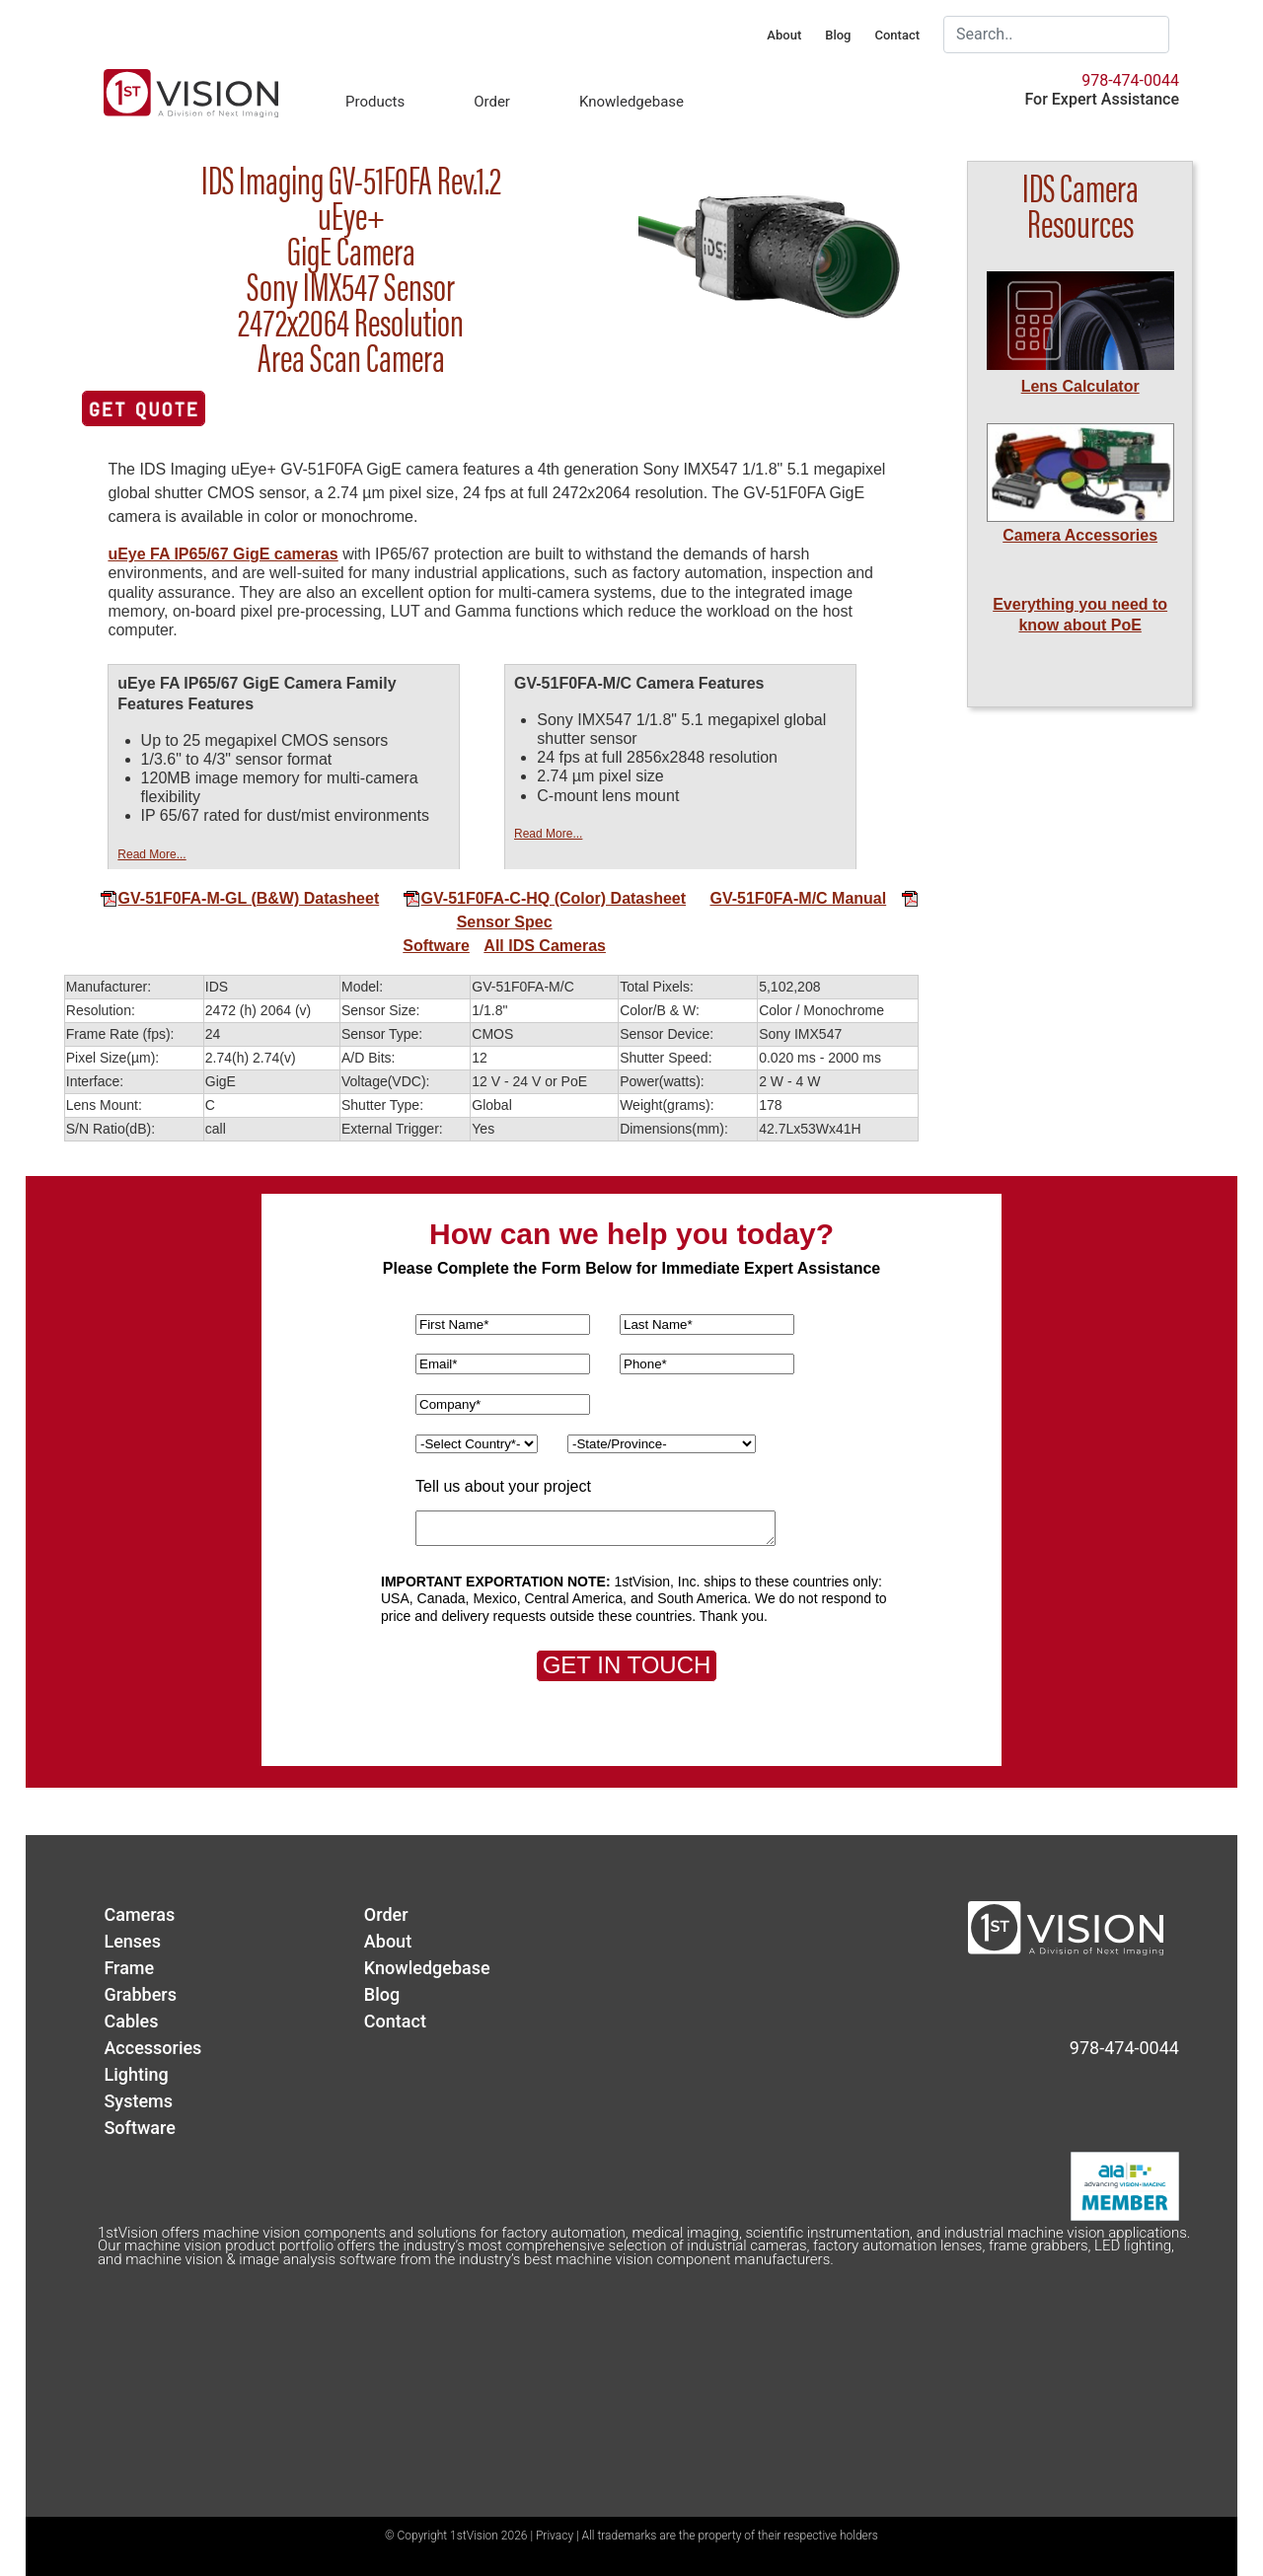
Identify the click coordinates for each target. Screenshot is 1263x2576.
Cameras (139, 1914)
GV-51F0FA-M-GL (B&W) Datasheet (240, 898)
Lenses (132, 1941)
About (784, 35)
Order (492, 101)
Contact (897, 35)
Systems (138, 2101)
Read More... (151, 854)
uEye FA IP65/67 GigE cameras (222, 554)
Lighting (136, 2074)
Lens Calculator (1080, 386)
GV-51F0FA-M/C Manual (798, 898)
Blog (838, 35)
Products (375, 101)
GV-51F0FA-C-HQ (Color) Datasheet (544, 898)
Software (436, 945)
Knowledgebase (631, 101)
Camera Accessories (1080, 535)
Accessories (152, 2047)
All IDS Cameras (544, 945)
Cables (131, 2021)
